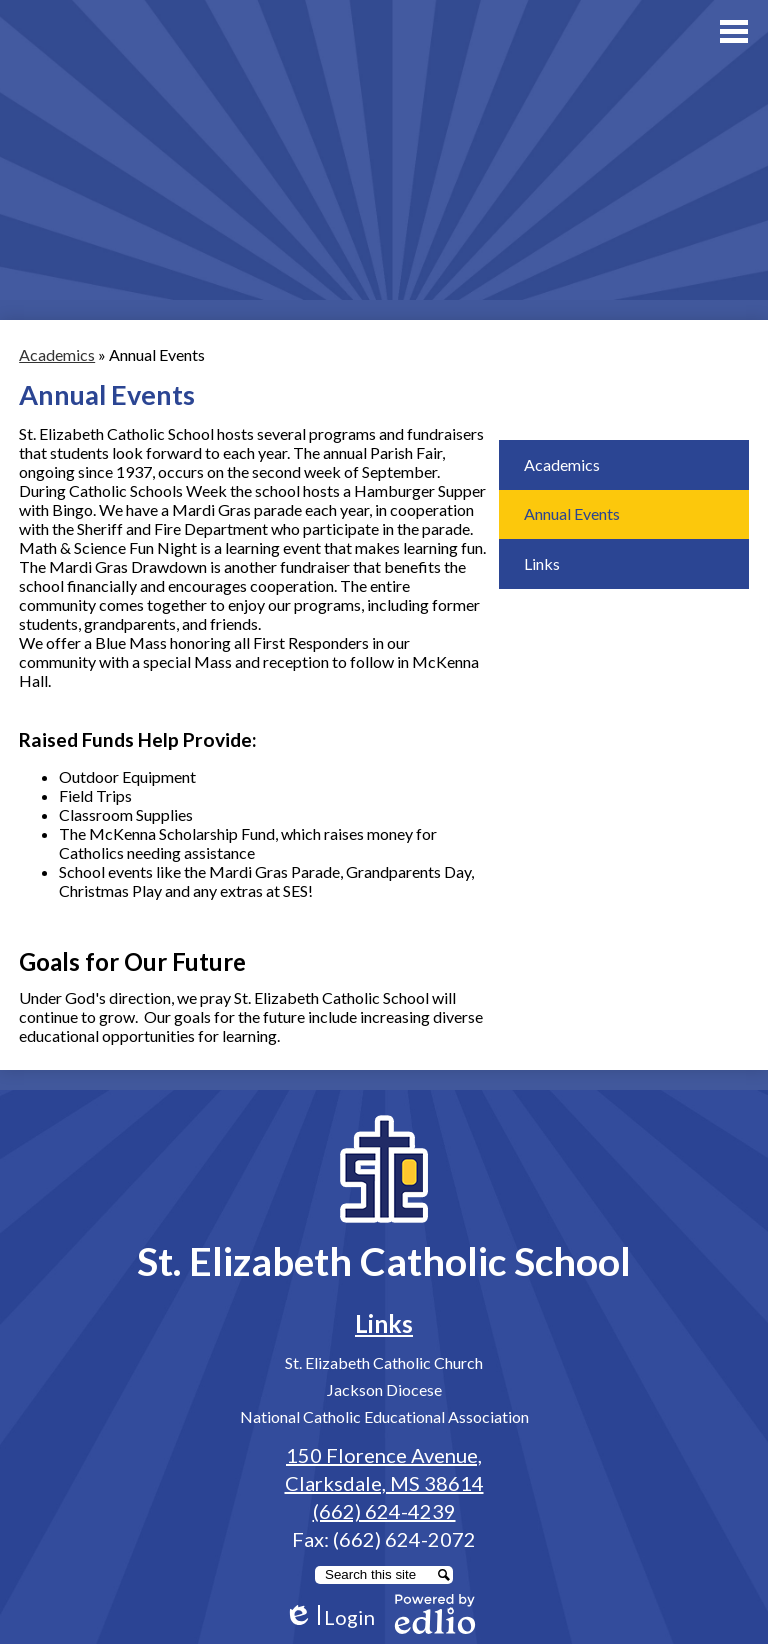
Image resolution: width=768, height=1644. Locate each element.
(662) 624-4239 (384, 1511)
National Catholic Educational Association (384, 1416)
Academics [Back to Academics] (57, 354)
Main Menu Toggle (734, 31)
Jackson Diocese (384, 1389)
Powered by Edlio (435, 1614)
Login (329, 1617)
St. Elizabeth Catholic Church (384, 1362)
